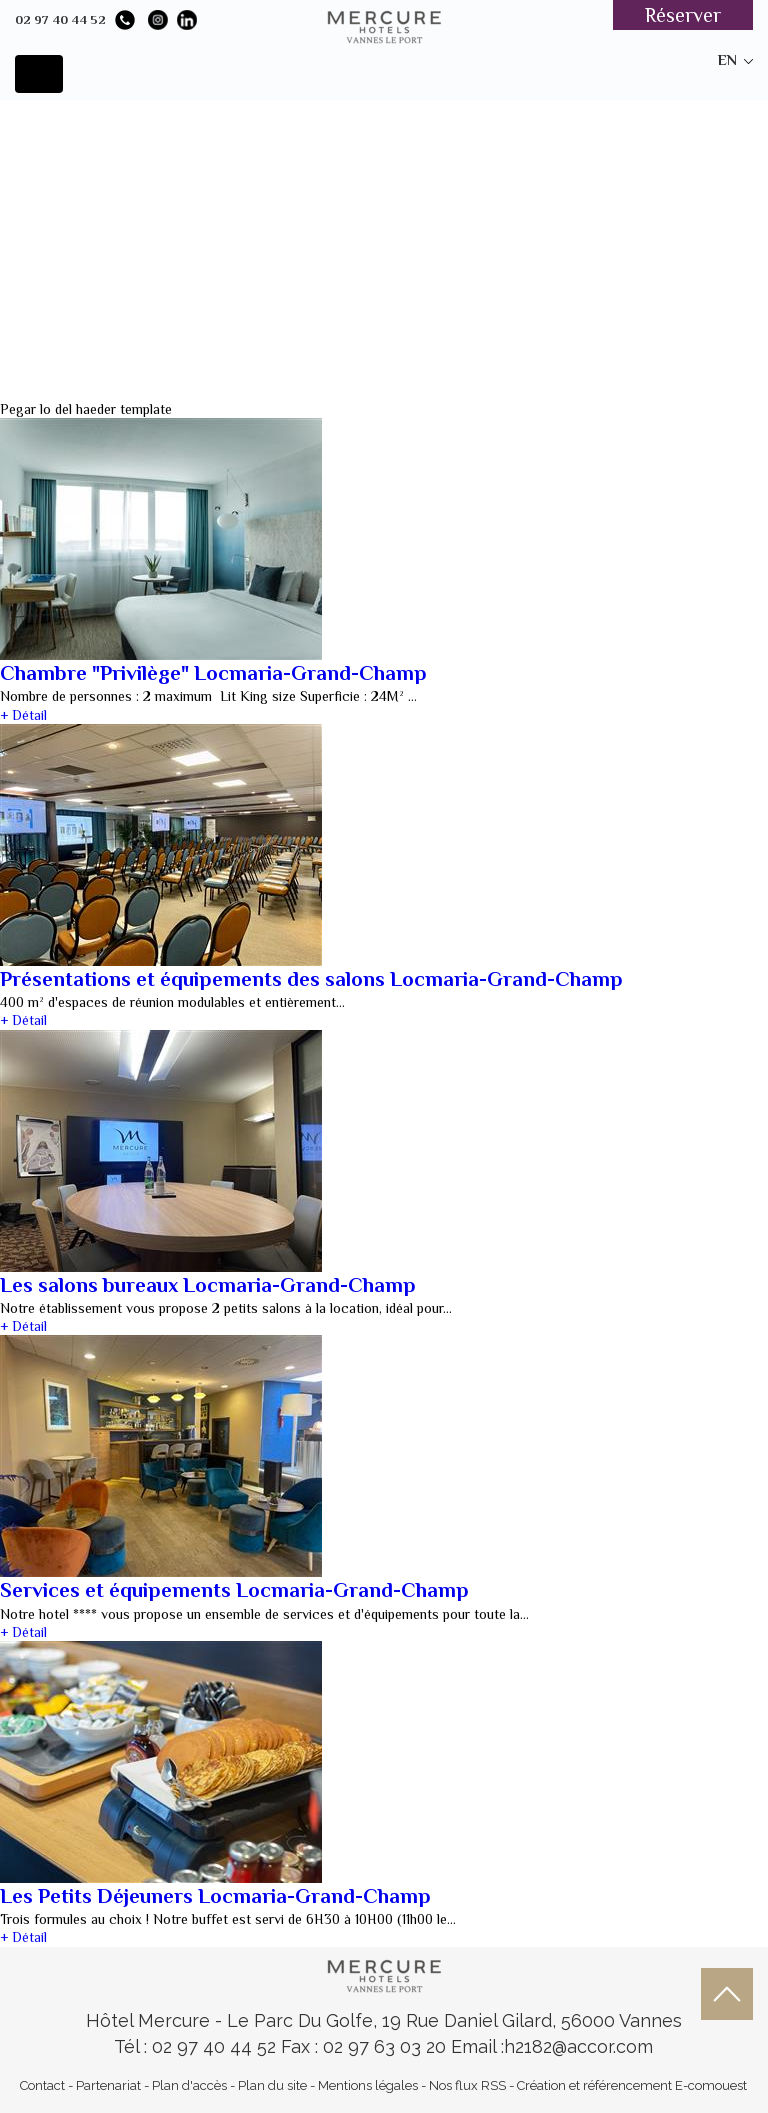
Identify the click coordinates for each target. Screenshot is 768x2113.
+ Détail (23, 715)
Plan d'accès (189, 2085)
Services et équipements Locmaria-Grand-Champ (234, 1590)
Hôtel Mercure (150, 2020)
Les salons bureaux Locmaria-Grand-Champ (208, 1285)
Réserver (683, 15)
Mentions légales (368, 2085)
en (727, 59)
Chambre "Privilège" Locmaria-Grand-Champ (213, 673)
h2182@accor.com (578, 2046)
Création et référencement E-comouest (632, 2085)
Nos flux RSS (467, 2085)
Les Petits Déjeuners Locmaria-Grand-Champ (215, 1896)
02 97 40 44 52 (60, 19)
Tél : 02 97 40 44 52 (197, 2046)
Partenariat (108, 2085)
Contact (42, 2085)
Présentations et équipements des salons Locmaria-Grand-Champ (311, 979)
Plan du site (272, 2085)
